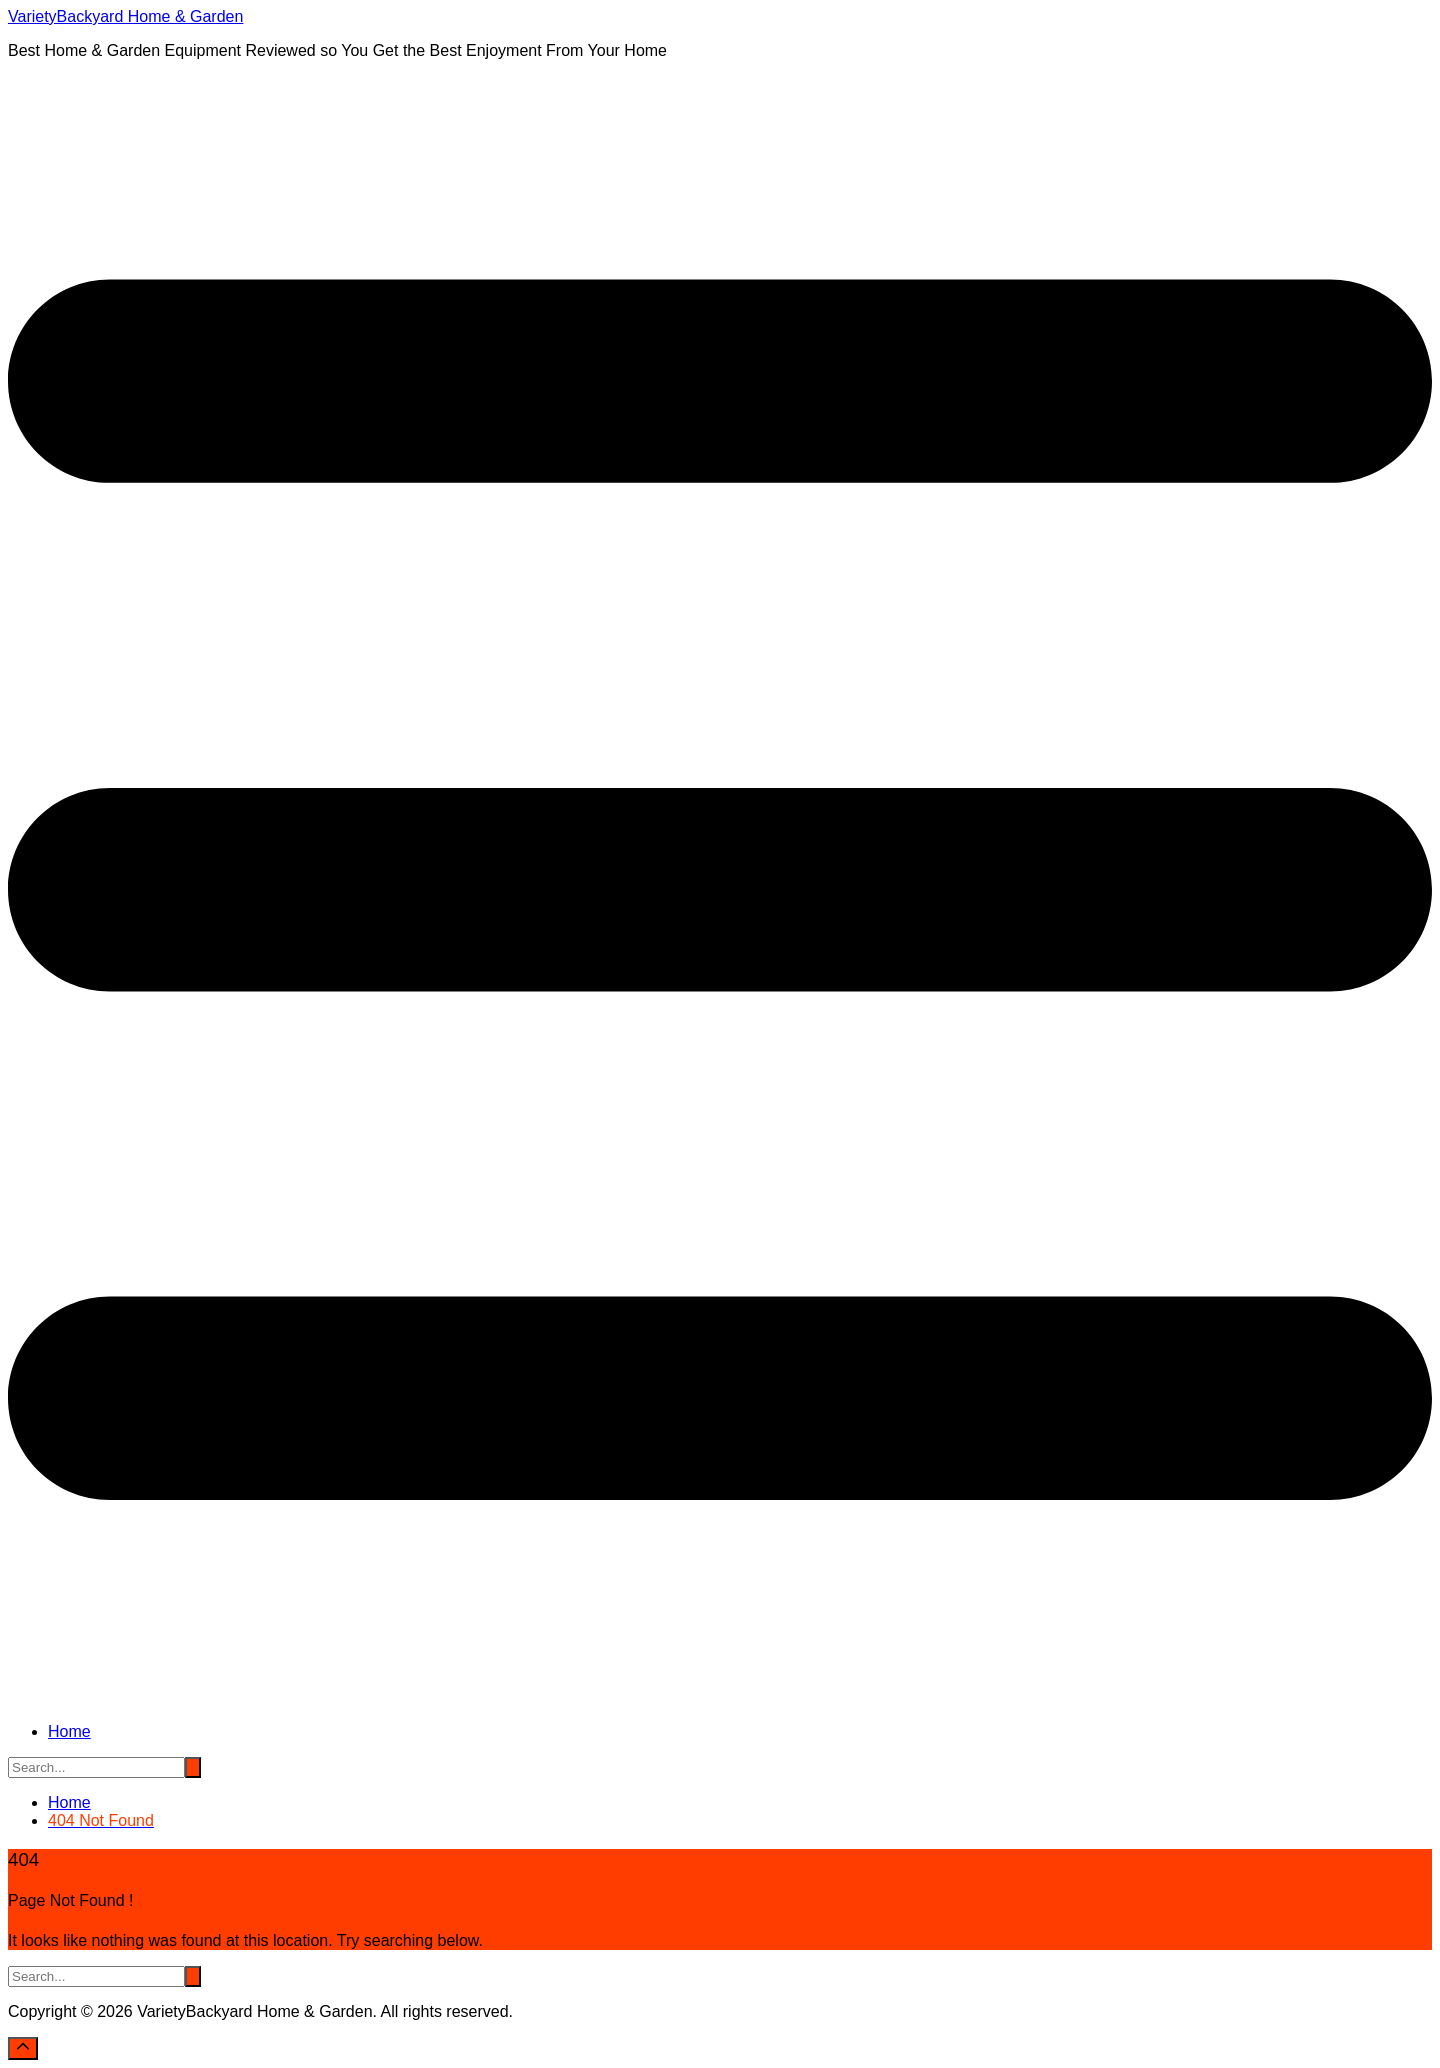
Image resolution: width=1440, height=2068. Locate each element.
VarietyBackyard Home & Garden (125, 16)
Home (69, 1731)
